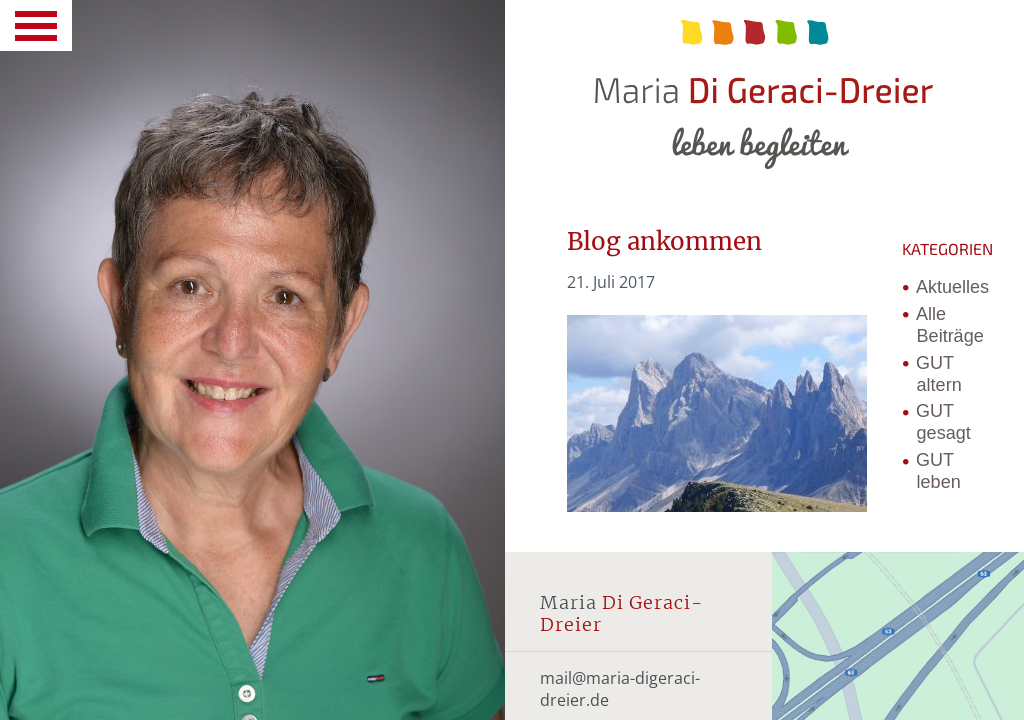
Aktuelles (952, 287)
